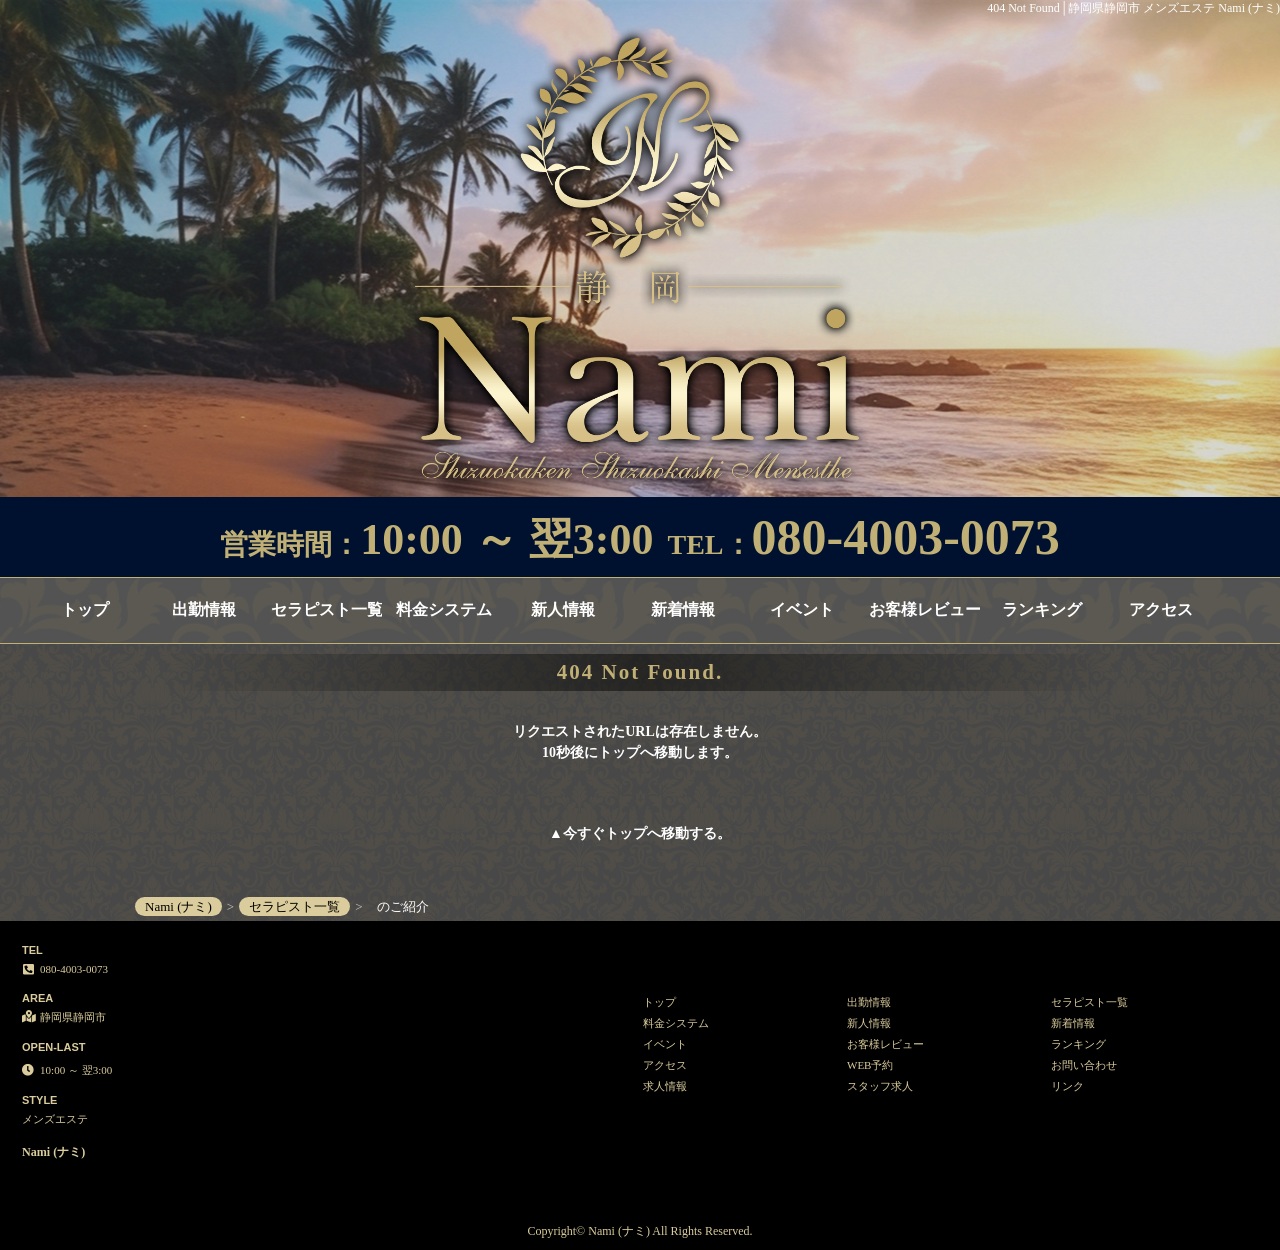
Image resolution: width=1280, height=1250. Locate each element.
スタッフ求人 (880, 1086)
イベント (802, 609)
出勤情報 (204, 609)
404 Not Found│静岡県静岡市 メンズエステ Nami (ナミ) (1133, 8)
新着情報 (683, 609)
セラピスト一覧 (326, 609)
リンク (1067, 1086)
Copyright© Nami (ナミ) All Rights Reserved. (639, 1231)
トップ (85, 609)
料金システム (444, 609)
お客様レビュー (924, 609)
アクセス (1161, 609)
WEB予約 (870, 1065)
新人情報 (563, 609)
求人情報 (665, 1086)
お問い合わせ (1084, 1065)
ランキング (1042, 609)
